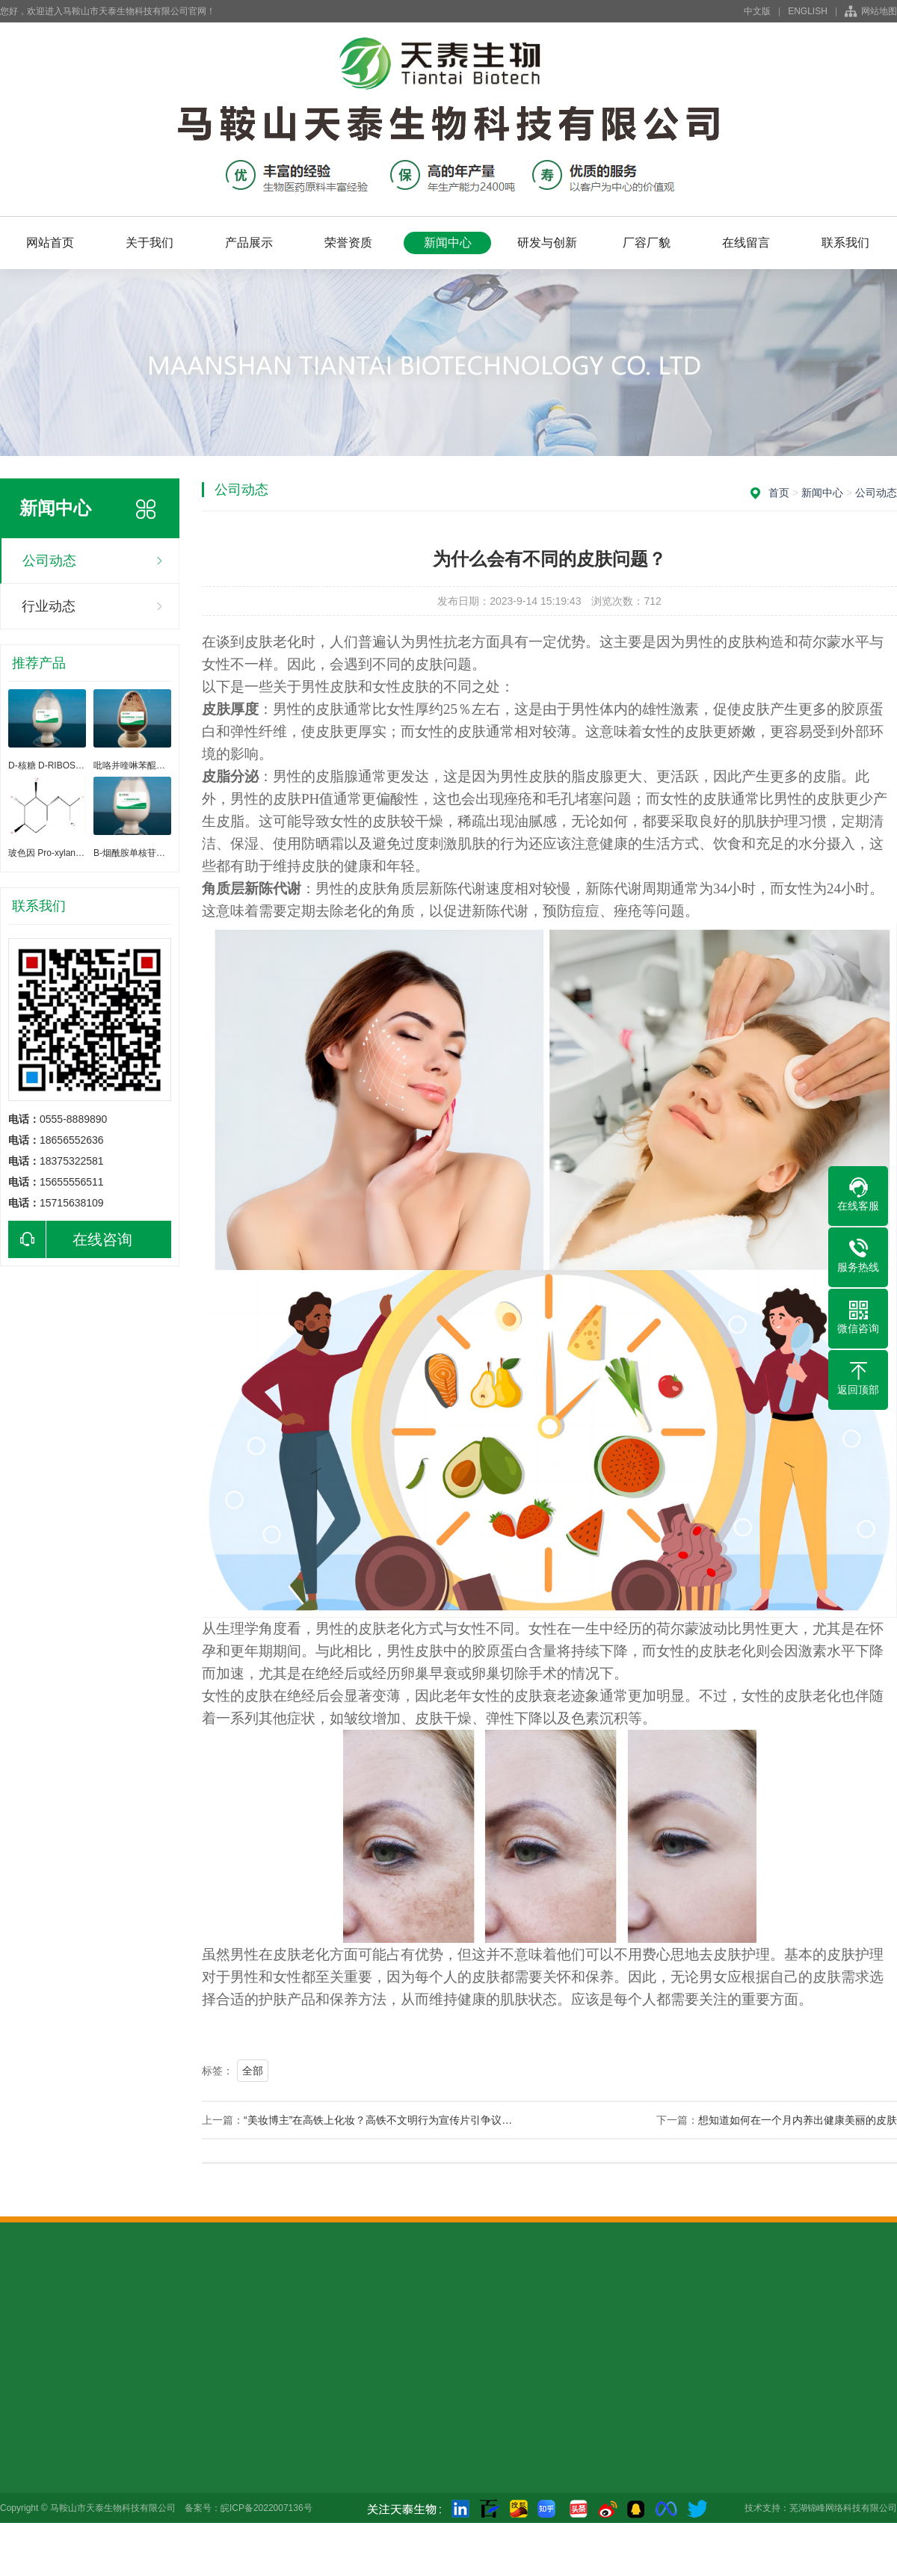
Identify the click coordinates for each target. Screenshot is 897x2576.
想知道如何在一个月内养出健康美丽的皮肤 (797, 2120)
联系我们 (845, 242)
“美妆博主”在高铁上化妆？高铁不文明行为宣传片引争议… (378, 2120)
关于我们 (149, 242)
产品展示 (249, 242)
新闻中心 (448, 242)
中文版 (757, 11)
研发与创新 (547, 242)
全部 (252, 2071)
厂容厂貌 (647, 242)
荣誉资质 (348, 242)
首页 (778, 493)
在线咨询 (70, 1239)
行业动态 (48, 606)
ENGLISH (807, 11)
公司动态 (49, 560)
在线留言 (746, 242)
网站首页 (50, 242)
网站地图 (879, 11)
